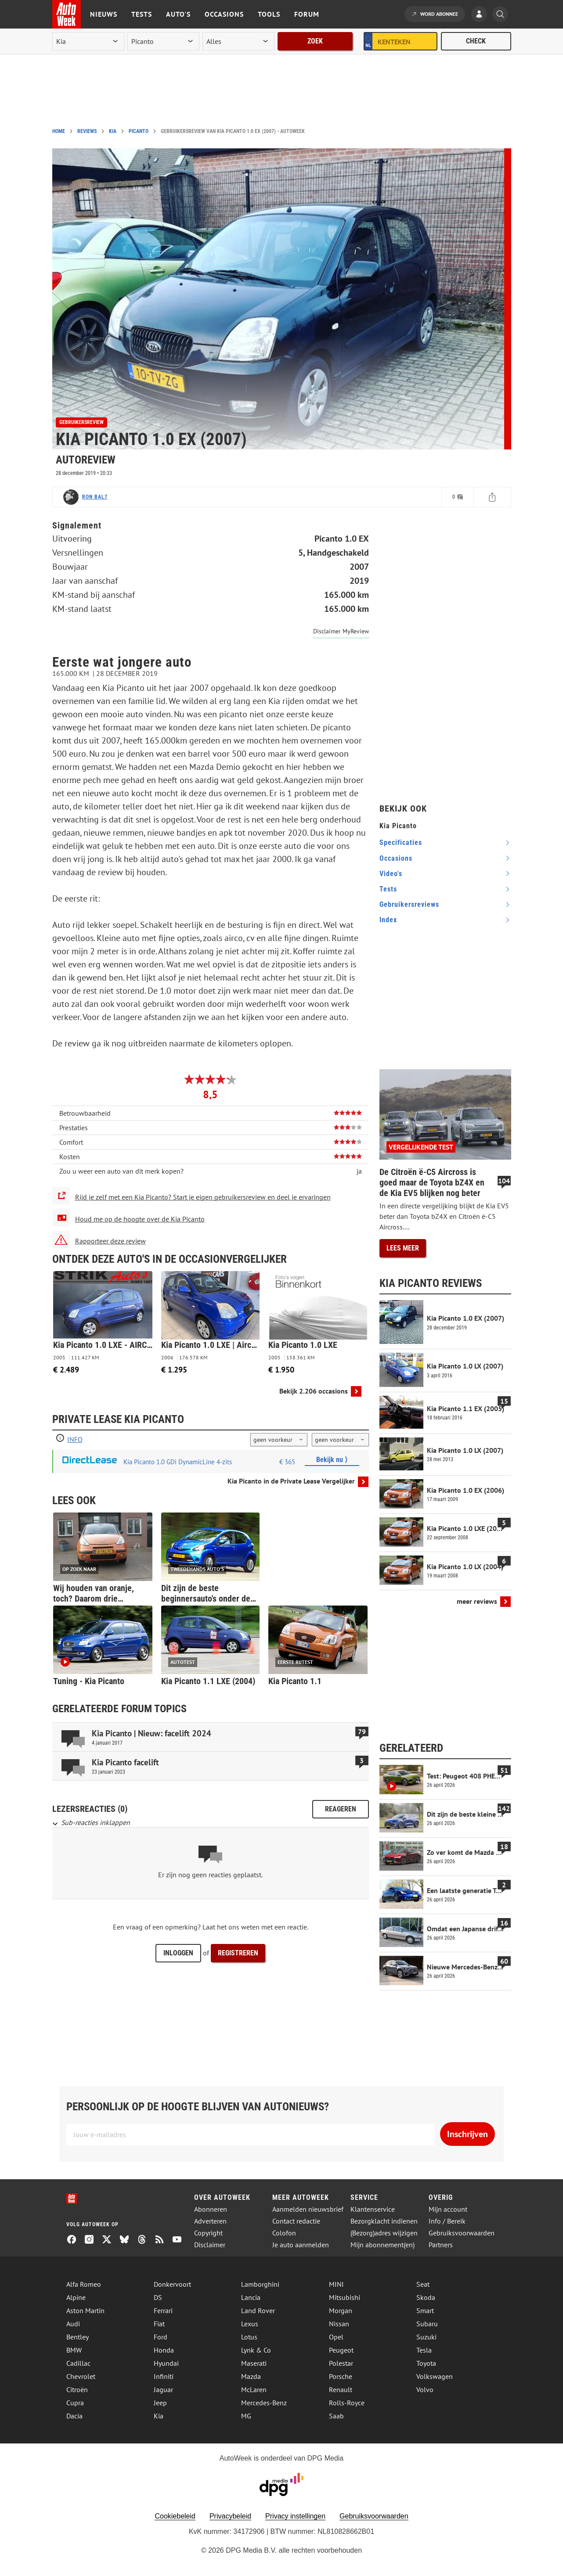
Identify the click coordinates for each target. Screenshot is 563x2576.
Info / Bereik (447, 2221)
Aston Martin (85, 2310)
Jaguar (163, 2389)
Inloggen (178, 1953)
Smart (425, 2310)
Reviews (87, 131)
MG (246, 2415)
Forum (306, 14)
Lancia (250, 2297)
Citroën (77, 2389)
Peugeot (341, 2350)
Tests (141, 14)
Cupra (75, 2402)
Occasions (224, 14)
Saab (336, 2415)
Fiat (159, 2323)
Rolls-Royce (347, 2402)
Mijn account (448, 2209)
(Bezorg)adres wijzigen (384, 2233)
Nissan (339, 2323)
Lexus (249, 2323)
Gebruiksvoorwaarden (461, 2233)
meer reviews (477, 1601)
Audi (73, 2323)
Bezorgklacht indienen (384, 2221)
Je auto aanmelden (300, 2245)
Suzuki (426, 2336)
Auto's (178, 14)
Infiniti (163, 2376)
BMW (74, 2350)
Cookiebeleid (175, 2516)
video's (390, 873)
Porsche (340, 2376)
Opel (336, 2336)
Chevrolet (80, 2376)
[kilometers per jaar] (340, 1439)
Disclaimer (209, 2245)
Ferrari (163, 2310)
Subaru (427, 2323)
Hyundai (166, 2363)
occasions (395, 858)
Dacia (74, 2415)
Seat (422, 2284)
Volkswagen (434, 2376)
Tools (269, 14)
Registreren (238, 1953)
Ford (160, 2336)
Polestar (341, 2363)
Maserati (254, 2363)
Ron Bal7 (95, 496)
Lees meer (402, 1248)
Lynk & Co (256, 2350)
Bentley (77, 2336)
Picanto (138, 131)
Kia (112, 131)
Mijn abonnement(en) (382, 2245)
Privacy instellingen (295, 2516)
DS (158, 2297)
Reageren (340, 1809)
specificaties (400, 842)
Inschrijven (467, 2134)
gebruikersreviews (409, 904)
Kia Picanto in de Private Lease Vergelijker (291, 1481)
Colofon (284, 2233)
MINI (336, 2284)
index (388, 920)
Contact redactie (296, 2221)
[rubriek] (238, 41)
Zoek (315, 41)
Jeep (160, 2402)
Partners (441, 2245)
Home (58, 131)
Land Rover (258, 2310)
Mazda (251, 2376)
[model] (163, 41)
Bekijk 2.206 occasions (313, 1391)
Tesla (424, 2350)
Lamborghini (260, 2284)
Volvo (424, 2389)
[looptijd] (278, 1439)
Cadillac (78, 2363)
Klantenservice (372, 2209)
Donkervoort (172, 2284)
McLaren (254, 2389)
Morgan (340, 2310)
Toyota (426, 2363)
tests (388, 889)
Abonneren (210, 2209)
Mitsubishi (344, 2297)
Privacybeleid (230, 2516)
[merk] (88, 41)
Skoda (425, 2297)
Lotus (249, 2336)
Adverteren (210, 2221)
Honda (164, 2350)
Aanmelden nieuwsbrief (307, 2209)
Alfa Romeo (83, 2284)
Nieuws (103, 14)
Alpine (76, 2297)
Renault (340, 2389)
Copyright (208, 2233)
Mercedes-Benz (264, 2402)
